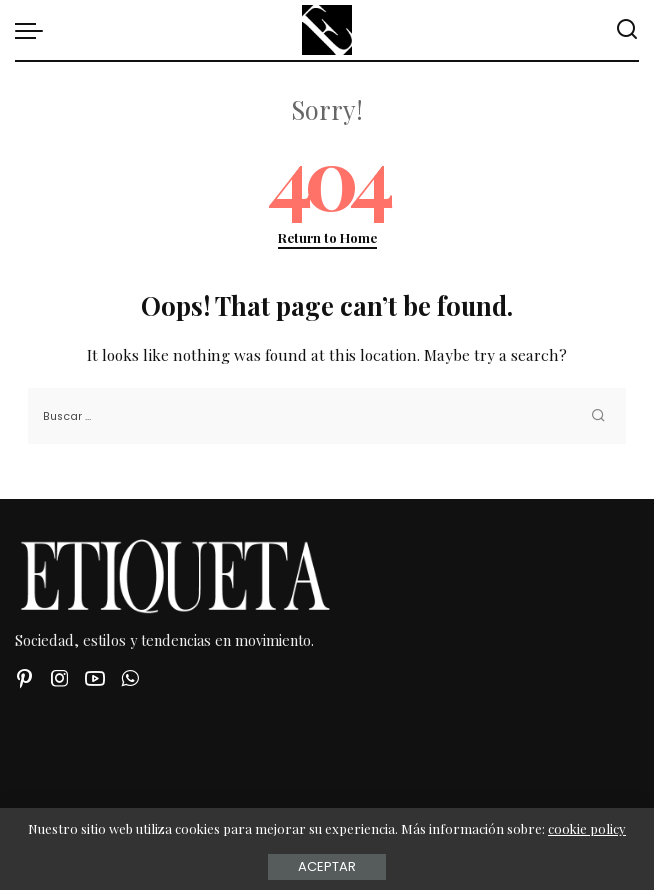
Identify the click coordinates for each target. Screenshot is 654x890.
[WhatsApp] (130, 678)
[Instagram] (60, 678)
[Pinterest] (25, 678)
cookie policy (587, 828)
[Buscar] (627, 30)
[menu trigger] (34, 30)
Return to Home (327, 237)
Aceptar (327, 866)
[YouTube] (95, 678)
